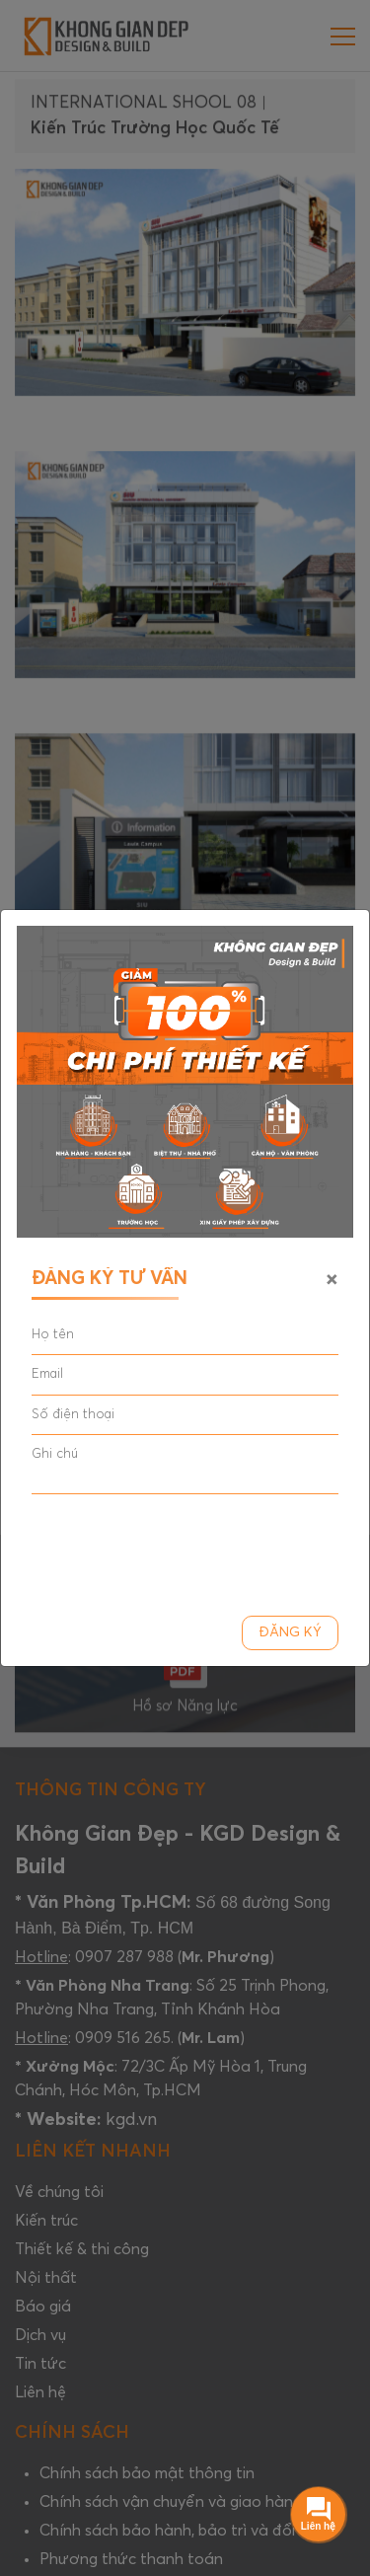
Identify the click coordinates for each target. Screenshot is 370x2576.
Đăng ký (290, 1633)
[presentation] (182, 1548)
